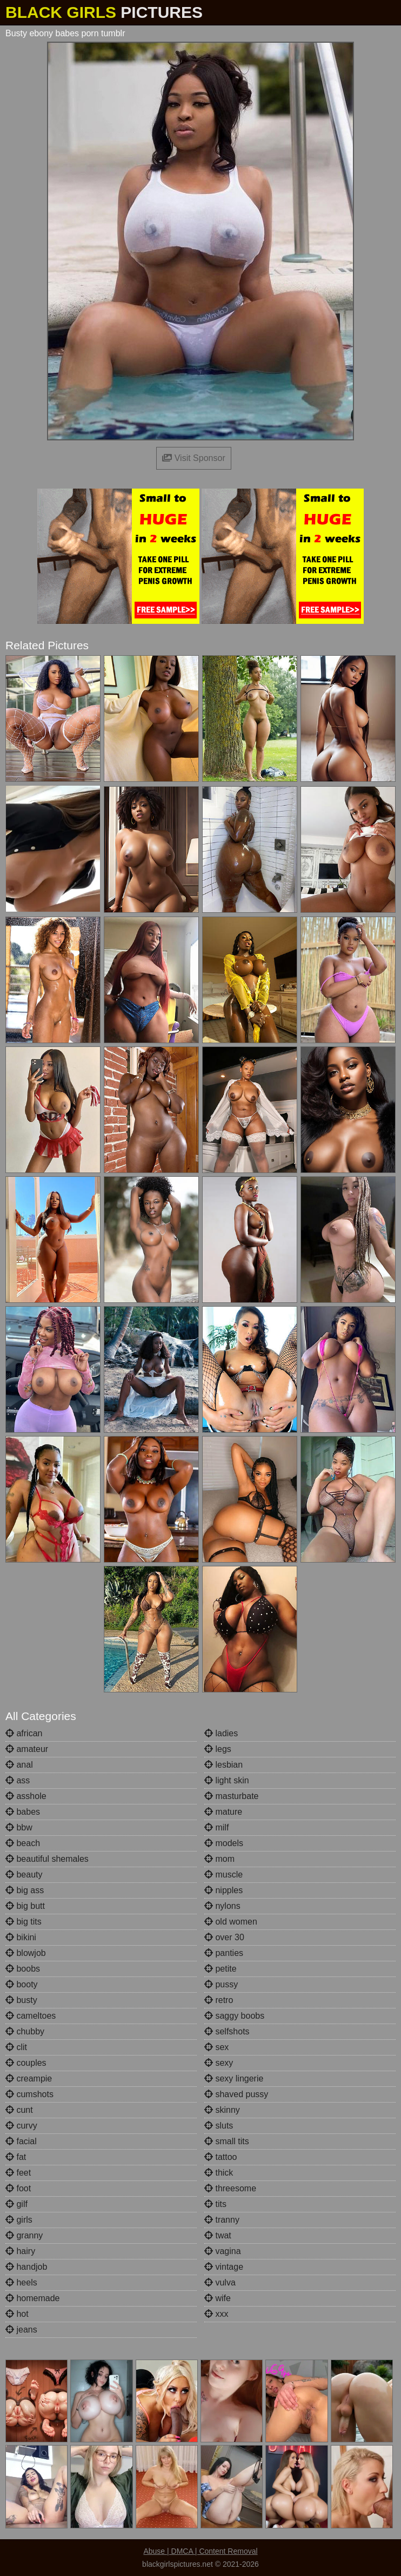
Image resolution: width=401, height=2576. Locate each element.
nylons (222, 1905)
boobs (22, 1968)
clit (16, 2047)
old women (230, 1921)
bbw (18, 1827)
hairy (20, 2251)
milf (216, 1827)
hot (17, 2313)
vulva (220, 2282)
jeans (21, 2329)
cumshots (29, 2094)
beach (22, 1843)
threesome (230, 2188)
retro (218, 2000)
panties (223, 1953)
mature (223, 1811)
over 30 (224, 1937)
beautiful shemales (47, 1858)
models (223, 1843)
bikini (20, 1937)
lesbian (223, 1764)
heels (21, 2282)
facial (21, 2141)
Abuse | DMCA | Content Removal (200, 2551)
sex (216, 2047)
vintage (223, 2266)
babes (22, 1811)
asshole (25, 1796)
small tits (226, 2141)
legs (217, 1749)
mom (219, 1858)
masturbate (231, 1796)
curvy (21, 2125)
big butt (25, 1905)
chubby (24, 2031)
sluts (218, 2125)
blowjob (25, 1953)
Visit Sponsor (193, 458)
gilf (16, 2204)
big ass (24, 1890)
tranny (221, 2219)
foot (18, 2188)
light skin (226, 1780)
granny (24, 2235)
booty (21, 1984)
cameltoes (30, 2015)
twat (217, 2235)
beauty (23, 1874)
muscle (223, 1874)
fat (15, 2157)
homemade (32, 2298)
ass (17, 1780)
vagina (222, 2251)
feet (18, 2172)
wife (217, 2298)
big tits (23, 1921)
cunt (19, 2109)
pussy (221, 1984)
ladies (221, 1733)
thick (218, 2172)
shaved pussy (236, 2094)
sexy (218, 2062)
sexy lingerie (233, 2078)
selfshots (227, 2031)
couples (25, 2062)
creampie (28, 2078)
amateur (26, 1749)
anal (19, 1764)
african (23, 1733)
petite (220, 1968)
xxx (216, 2313)
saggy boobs (234, 2015)
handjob (26, 2266)
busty (21, 2000)
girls (18, 2219)
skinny (222, 2109)
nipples (223, 1890)
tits (215, 2204)
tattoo (220, 2157)
